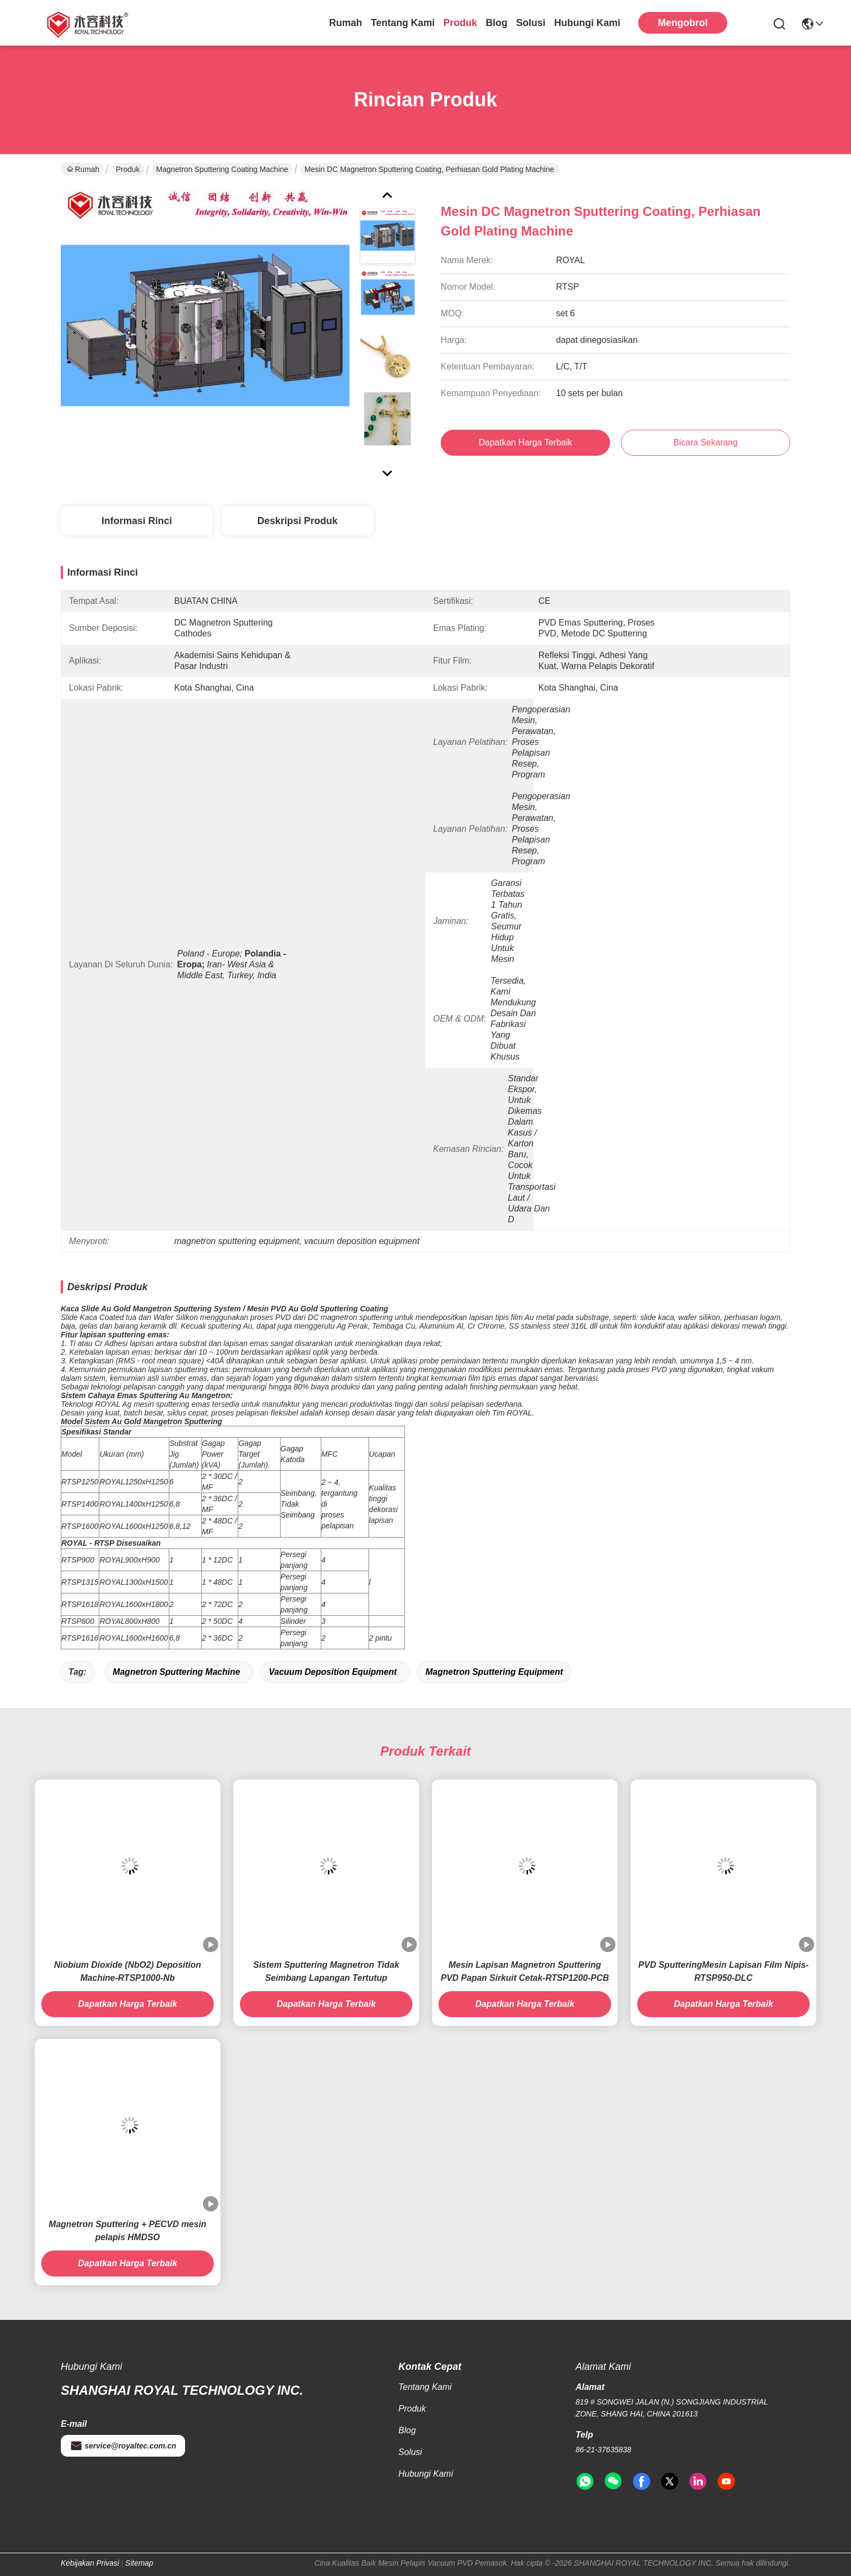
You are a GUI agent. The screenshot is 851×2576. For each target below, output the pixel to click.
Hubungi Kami (587, 22)
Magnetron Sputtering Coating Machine (222, 169)
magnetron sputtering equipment (494, 1671)
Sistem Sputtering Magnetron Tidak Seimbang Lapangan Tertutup (326, 1971)
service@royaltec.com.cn (122, 2446)
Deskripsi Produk (297, 520)
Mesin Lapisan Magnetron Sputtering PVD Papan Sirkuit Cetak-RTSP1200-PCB (525, 1971)
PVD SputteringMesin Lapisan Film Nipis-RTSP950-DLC (723, 1971)
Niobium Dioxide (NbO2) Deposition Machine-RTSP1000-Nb (127, 1971)
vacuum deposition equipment (333, 1671)
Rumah (345, 22)
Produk (460, 22)
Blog (496, 22)
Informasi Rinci (136, 520)
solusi (530, 22)
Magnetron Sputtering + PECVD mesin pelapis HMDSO (127, 2231)
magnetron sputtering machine (176, 1671)
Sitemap (139, 2563)
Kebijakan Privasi (90, 2563)
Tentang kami (403, 22)
